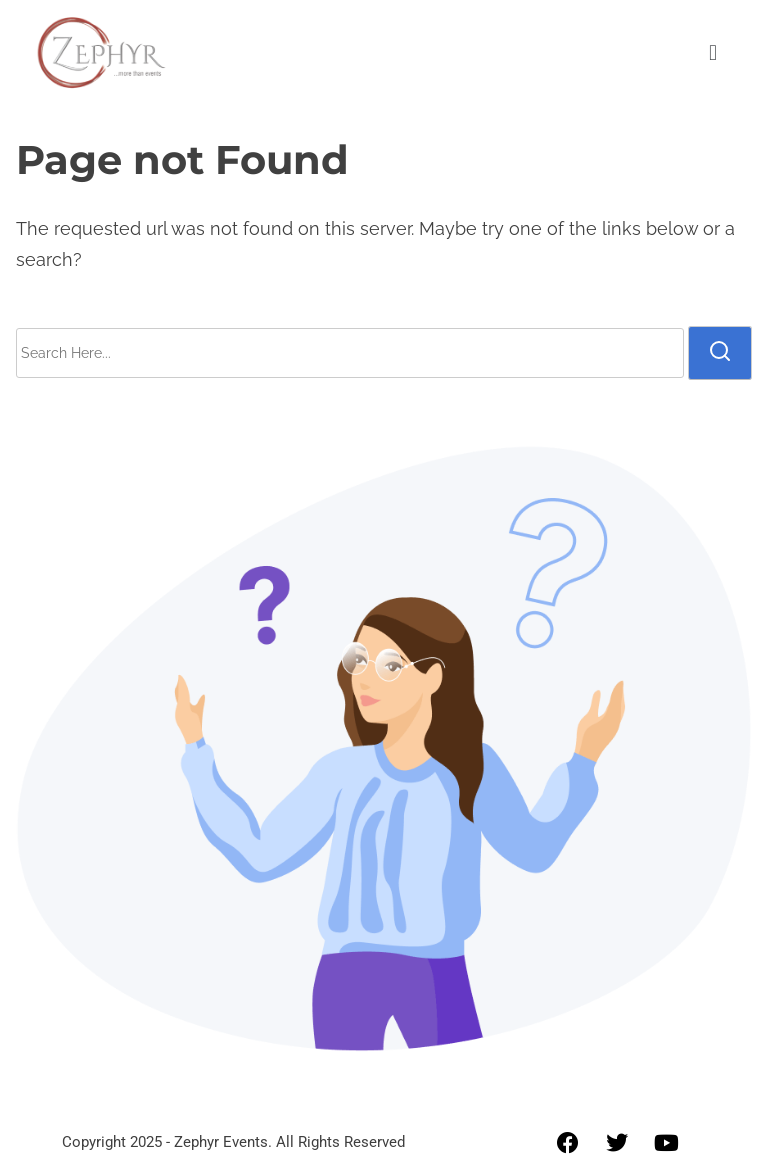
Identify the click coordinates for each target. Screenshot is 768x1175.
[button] (712, 52)
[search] (720, 353)
